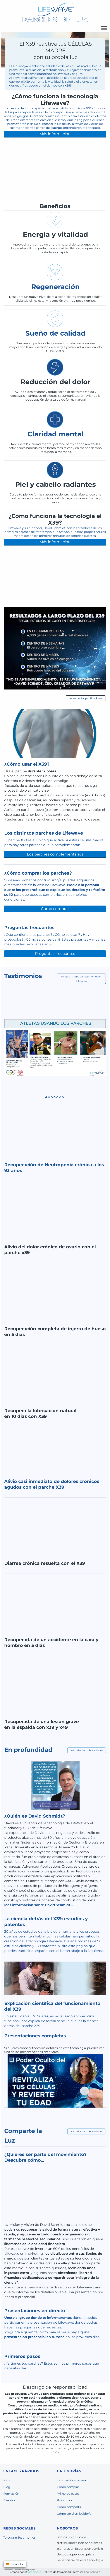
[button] (15, 2564)
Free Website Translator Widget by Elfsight (19, 2570)
